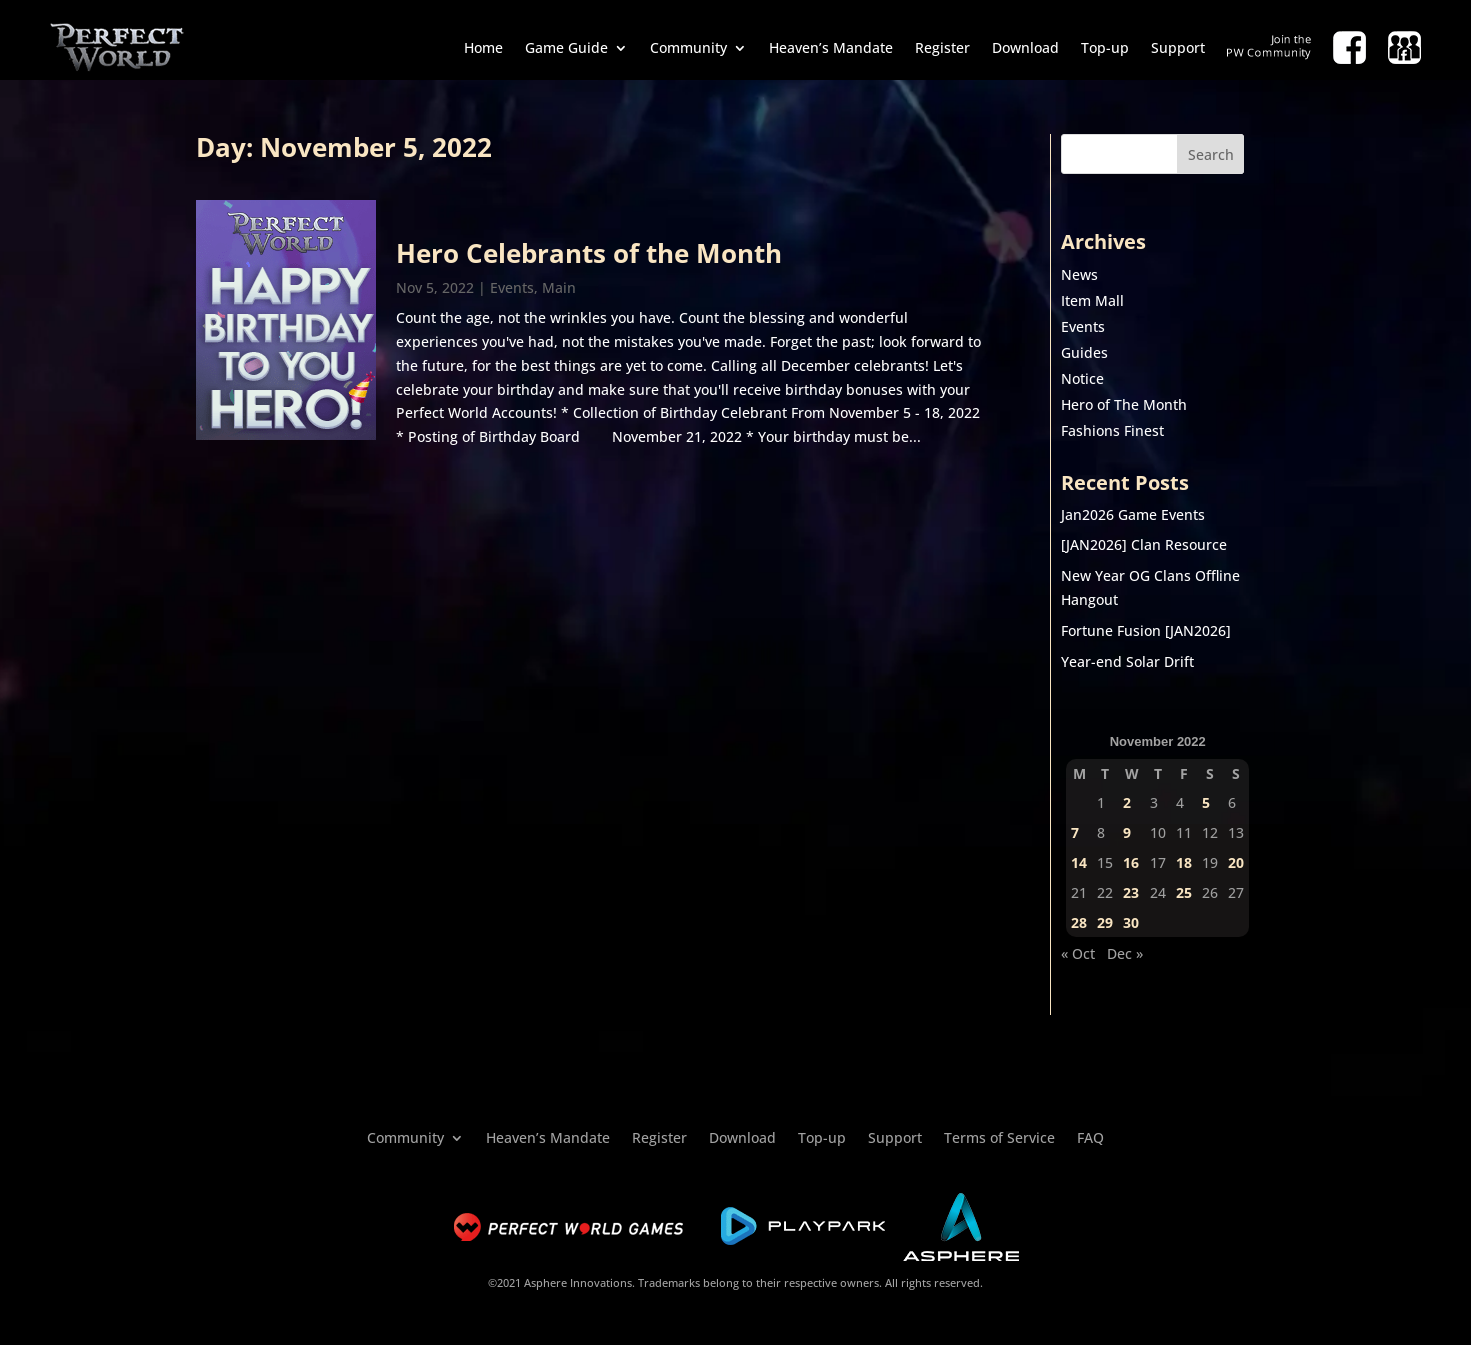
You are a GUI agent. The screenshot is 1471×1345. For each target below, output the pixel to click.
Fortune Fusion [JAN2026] (1146, 630)
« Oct (1078, 953)
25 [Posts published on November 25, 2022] (1184, 892)
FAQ (1090, 1136)
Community (688, 47)
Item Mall (1092, 300)
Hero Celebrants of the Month (589, 253)
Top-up (1105, 47)
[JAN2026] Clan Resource (1144, 544)
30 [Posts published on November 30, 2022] (1131, 922)
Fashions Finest (1112, 430)
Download (1025, 47)
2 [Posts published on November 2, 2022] (1127, 802)
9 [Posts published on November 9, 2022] (1127, 832)
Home (483, 47)
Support (1178, 47)
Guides (1084, 352)
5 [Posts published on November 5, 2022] (1206, 802)
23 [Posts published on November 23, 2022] (1131, 892)
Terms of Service (999, 1136)
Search (1211, 154)
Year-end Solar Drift (1127, 661)
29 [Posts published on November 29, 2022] (1105, 922)
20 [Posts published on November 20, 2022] (1236, 862)
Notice (1082, 378)
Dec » (1125, 953)
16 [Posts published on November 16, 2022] (1131, 862)
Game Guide (566, 47)
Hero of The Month (1124, 404)
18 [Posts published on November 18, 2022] (1184, 862)
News (1079, 274)
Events (512, 287)
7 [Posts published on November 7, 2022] (1075, 832)
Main (559, 287)
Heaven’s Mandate (831, 47)
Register (942, 47)
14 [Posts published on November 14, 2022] (1079, 862)
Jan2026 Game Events (1133, 514)
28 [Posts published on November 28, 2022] (1079, 922)
